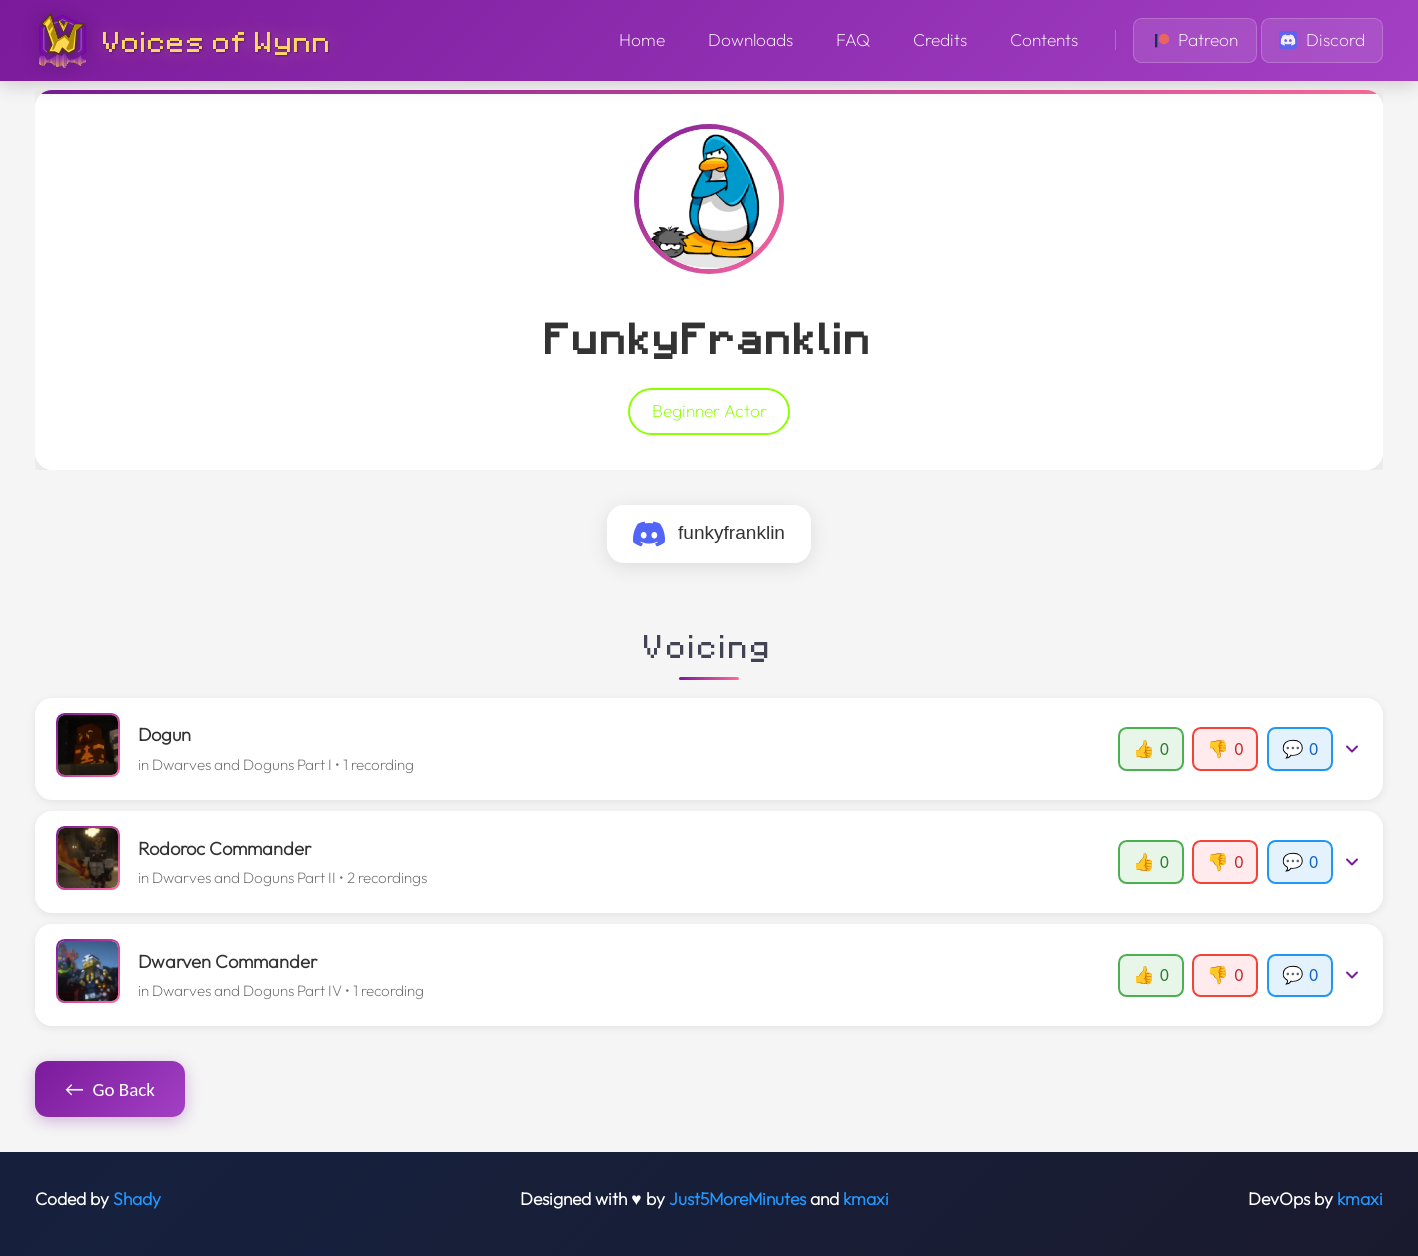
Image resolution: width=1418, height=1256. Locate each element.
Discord (1322, 40)
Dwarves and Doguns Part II (244, 877)
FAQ (853, 40)
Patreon (1195, 40)
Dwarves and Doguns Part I (242, 764)
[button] (709, 749)
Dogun (164, 734)
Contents (1044, 40)
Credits (940, 40)
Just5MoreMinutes (737, 1199)
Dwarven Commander (227, 961)
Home (642, 40)
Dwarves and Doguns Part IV (247, 990)
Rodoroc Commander (224, 848)
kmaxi (866, 1199)
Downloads (750, 40)
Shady (137, 1199)
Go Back (110, 1089)
